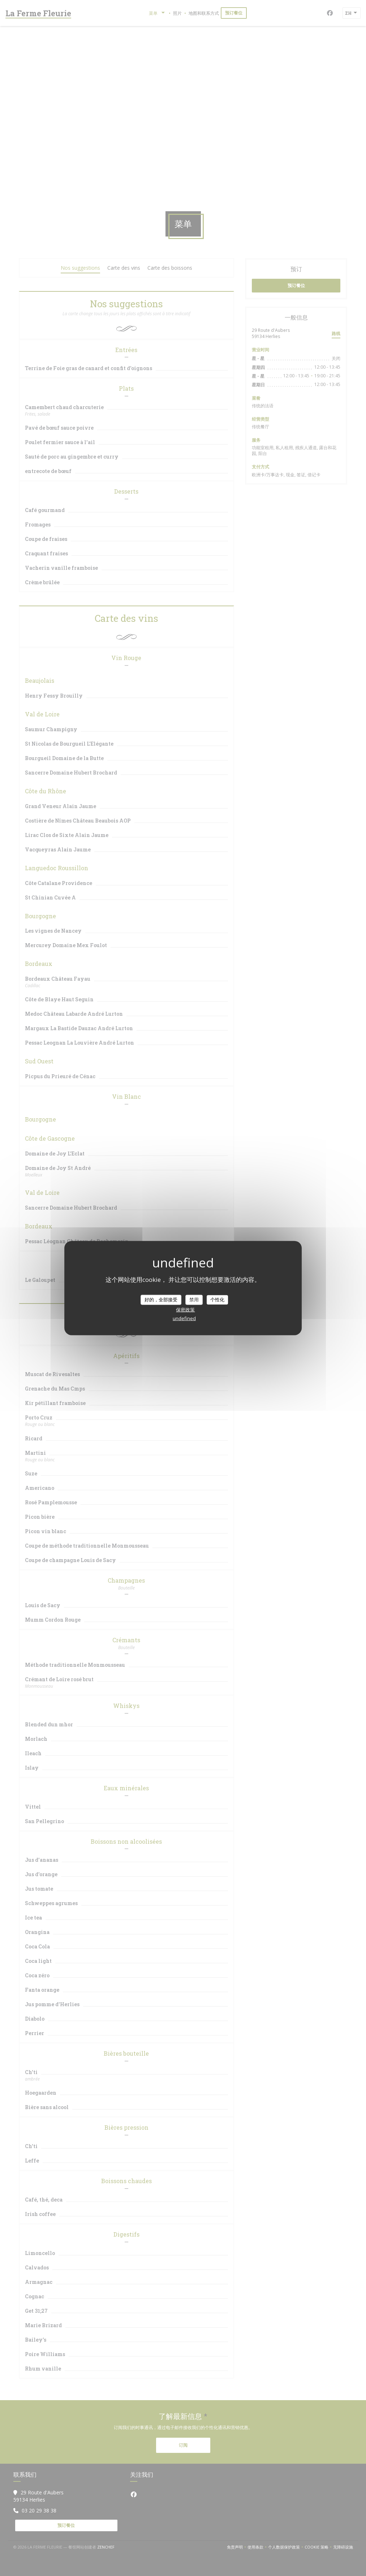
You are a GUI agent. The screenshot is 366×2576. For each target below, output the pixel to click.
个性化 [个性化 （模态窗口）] (217, 1299)
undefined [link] (184, 1318)
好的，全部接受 (161, 1299)
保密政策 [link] (185, 1309)
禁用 (194, 1299)
